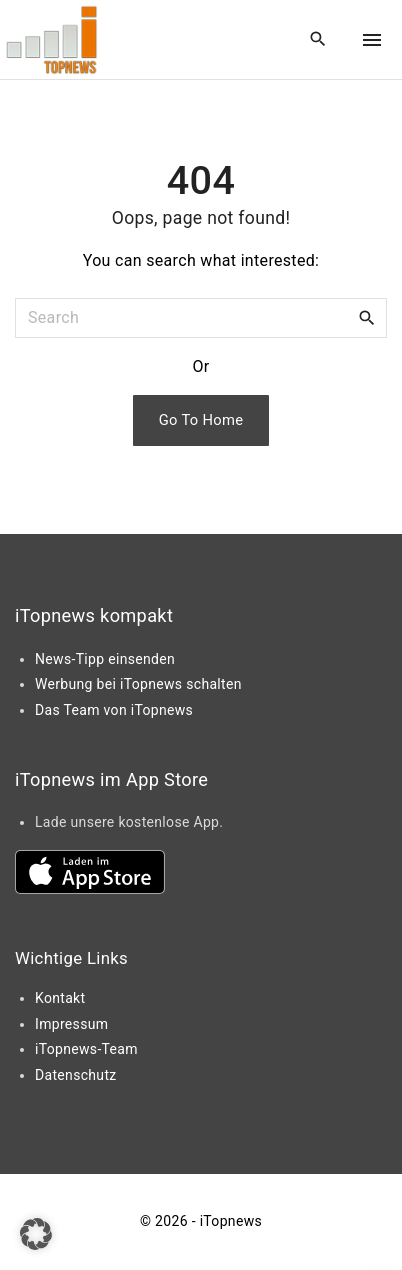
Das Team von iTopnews (114, 710)
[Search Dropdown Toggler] (318, 40)
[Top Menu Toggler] (372, 40)
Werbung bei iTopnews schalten (138, 684)
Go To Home (201, 420)
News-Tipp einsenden (105, 659)
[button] (36, 1234)
